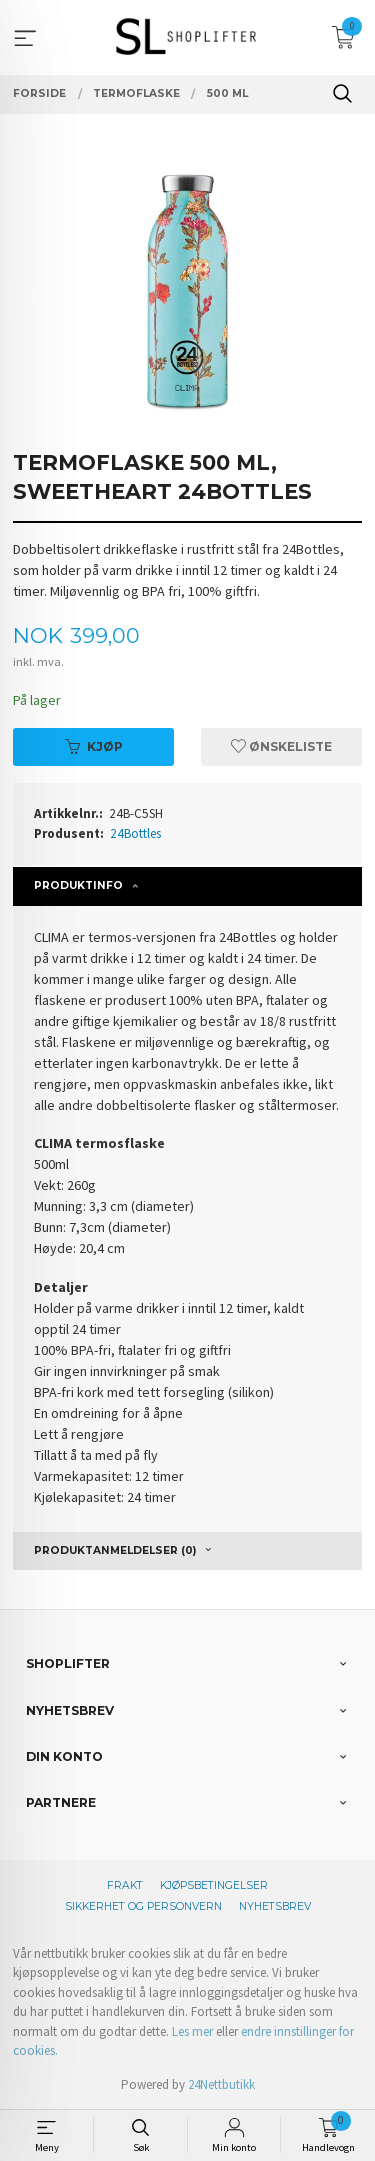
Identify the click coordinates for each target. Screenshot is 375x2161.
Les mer (192, 2031)
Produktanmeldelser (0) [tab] (115, 1550)
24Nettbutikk (221, 2084)
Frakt (125, 1885)
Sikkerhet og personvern (143, 1906)
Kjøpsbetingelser (214, 1885)
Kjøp (94, 746)
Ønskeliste (281, 746)
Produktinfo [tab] (78, 885)
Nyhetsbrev (275, 1906)
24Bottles (135, 833)
